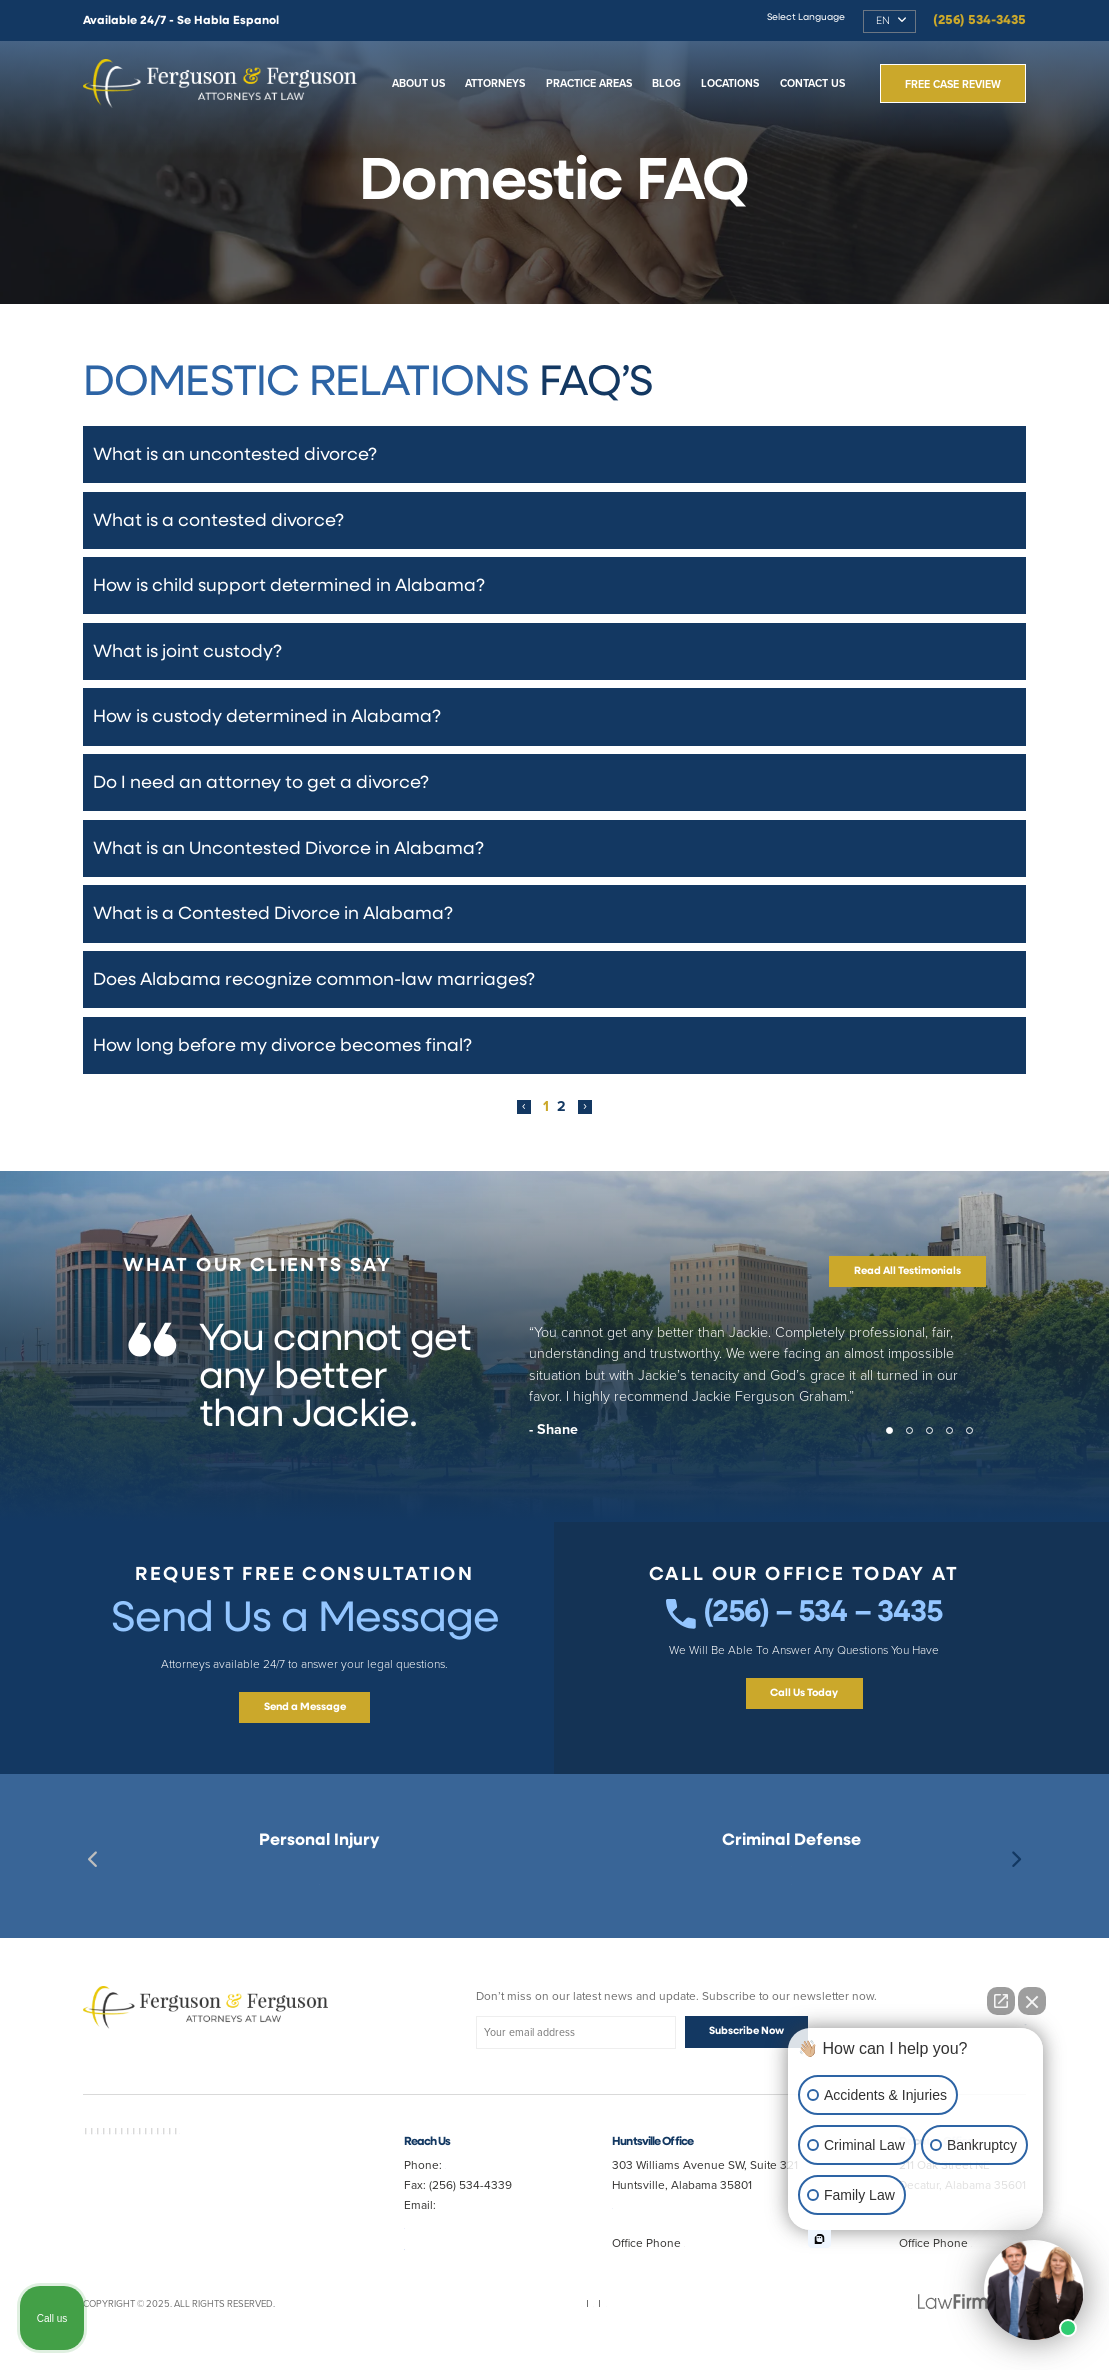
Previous (93, 1872)
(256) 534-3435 (979, 20)
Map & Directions (670, 2217)
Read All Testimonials (907, 1283)
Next (1016, 1872)
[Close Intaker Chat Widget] (1032, 2001)
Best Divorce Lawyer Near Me (250, 2255)
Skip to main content (0, 0)
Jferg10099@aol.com (459, 2237)
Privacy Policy (538, 2319)
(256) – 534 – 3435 (804, 1630)
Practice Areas (589, 83)
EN (883, 21)
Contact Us (812, 83)
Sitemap (480, 2319)
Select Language (806, 17)
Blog (666, 83)
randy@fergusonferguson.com (484, 2258)
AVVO (95, 2143)
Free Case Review (953, 84)
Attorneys (495, 83)
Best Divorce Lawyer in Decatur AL (187, 2173)
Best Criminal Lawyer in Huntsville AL (791, 1892)
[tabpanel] (554, 1400)
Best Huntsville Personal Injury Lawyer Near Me (319, 1892)
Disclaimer (601, 2319)
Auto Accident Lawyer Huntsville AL (191, 2198)
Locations (730, 83)
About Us (418, 83)
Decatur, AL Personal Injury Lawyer (319, 1875)
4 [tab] (956, 1449)
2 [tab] (916, 1449)
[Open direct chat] (1001, 2001)
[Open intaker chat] (819, 2239)
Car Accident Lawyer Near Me (212, 2167)
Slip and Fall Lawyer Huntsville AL (162, 2217)
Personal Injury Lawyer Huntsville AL (206, 2192)
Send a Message (305, 1719)
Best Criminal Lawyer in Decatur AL (791, 1875)
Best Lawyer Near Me (153, 2143)
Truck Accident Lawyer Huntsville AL (206, 2242)
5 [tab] (976, 1449)
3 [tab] (936, 1449)
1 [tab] (896, 1449)
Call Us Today (804, 1715)
